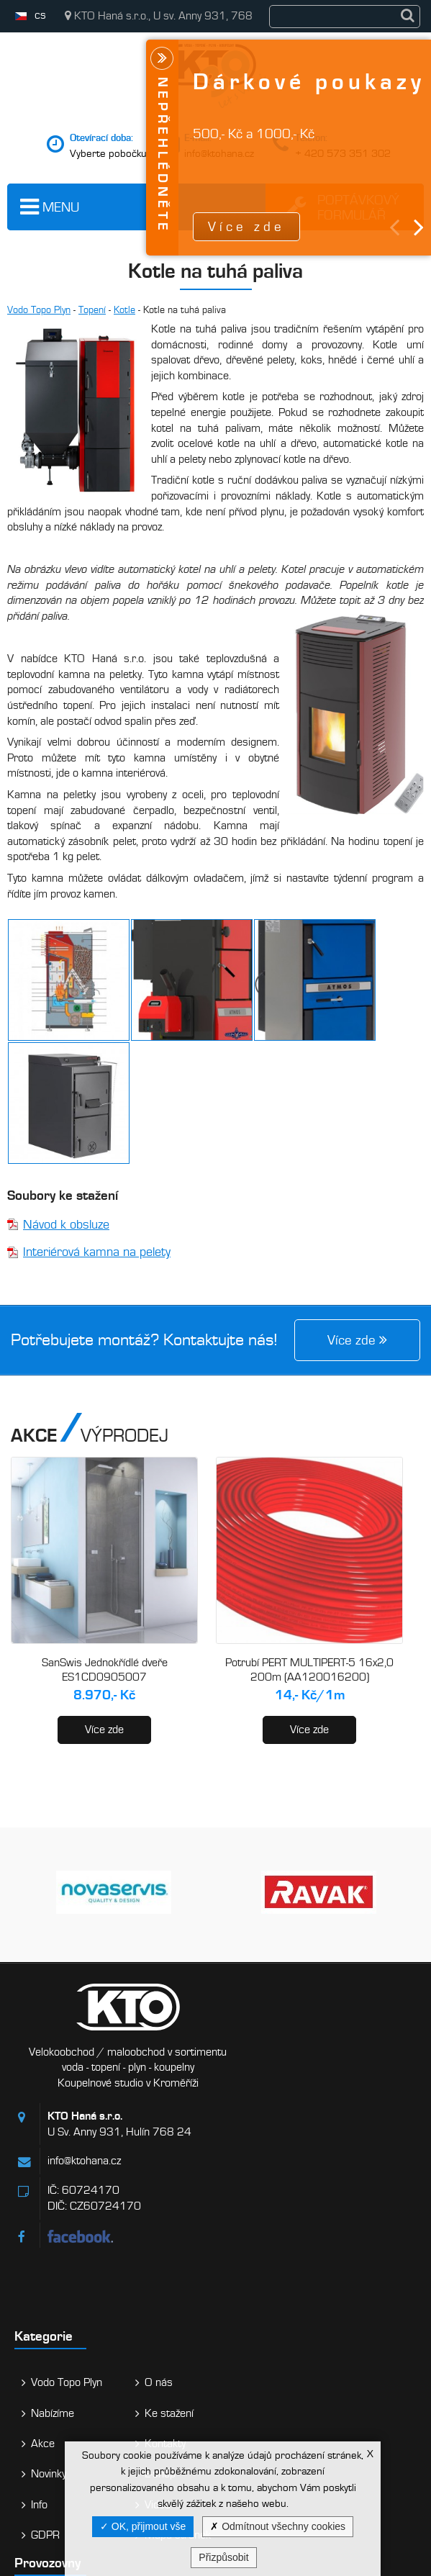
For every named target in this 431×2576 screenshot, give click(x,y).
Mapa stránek (369, 2259)
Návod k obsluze (66, 1224)
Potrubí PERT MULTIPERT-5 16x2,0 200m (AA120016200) (309, 1670)
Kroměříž (60, 2384)
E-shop (351, 2198)
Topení (92, 309)
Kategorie (252, 2061)
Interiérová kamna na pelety (97, 1252)
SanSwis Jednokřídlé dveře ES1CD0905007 (105, 1670)
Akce (251, 2167)
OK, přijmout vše (143, 2526)
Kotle (124, 309)
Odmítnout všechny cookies (277, 2526)
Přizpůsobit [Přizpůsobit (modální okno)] (223, 2557)
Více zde (104, 1729)
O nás (350, 2106)
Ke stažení (360, 2137)
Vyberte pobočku (108, 153)
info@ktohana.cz (84, 2176)
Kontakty (356, 2167)
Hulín (49, 2328)
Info (248, 2229)
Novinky (257, 2198)
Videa (349, 2229)
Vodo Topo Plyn (39, 309)
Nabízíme (261, 2137)
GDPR (254, 2259)
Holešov (56, 2440)
